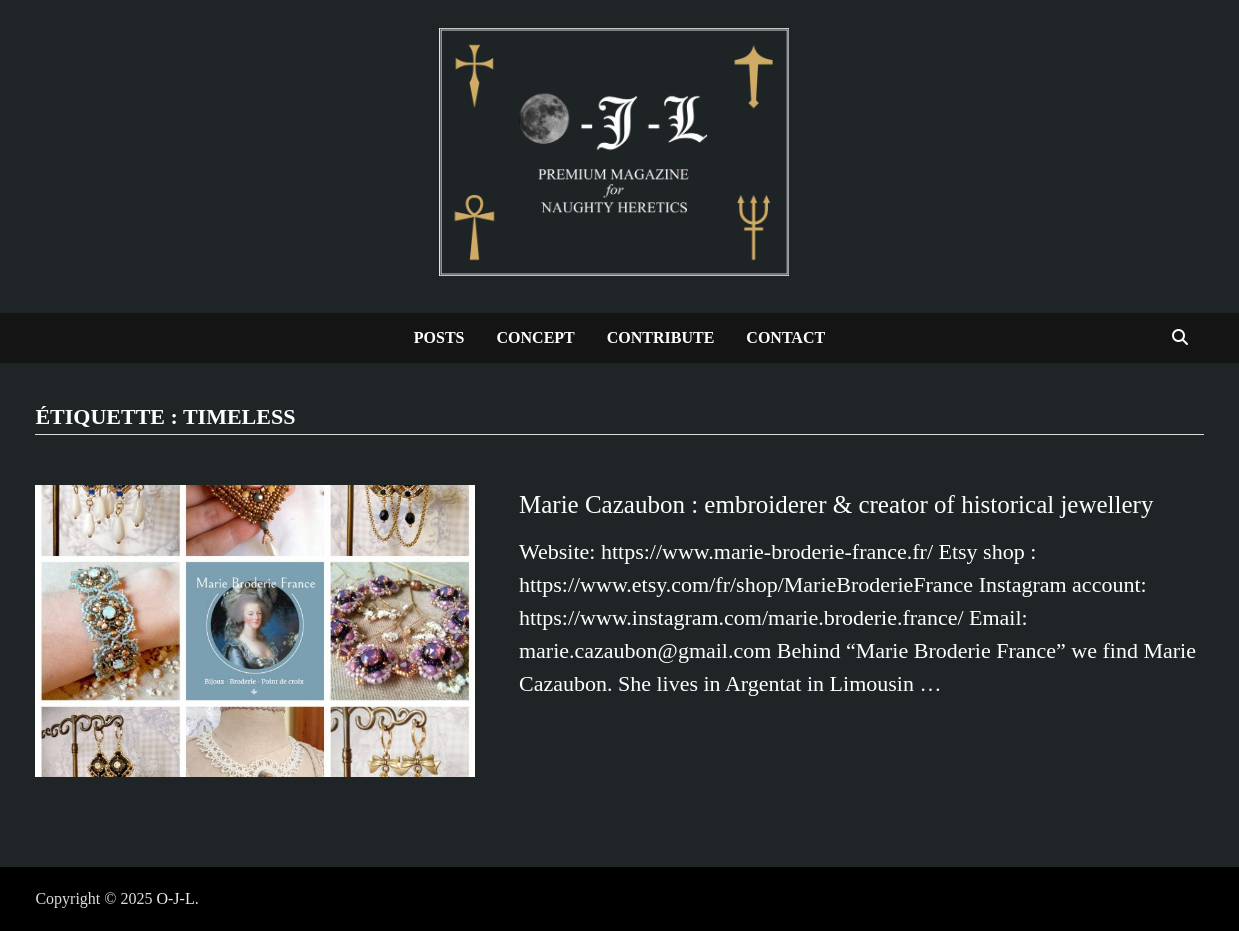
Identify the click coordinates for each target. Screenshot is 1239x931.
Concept (536, 337)
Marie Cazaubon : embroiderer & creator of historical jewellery (836, 504)
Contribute (661, 337)
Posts (439, 337)
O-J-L (175, 898)
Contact (785, 337)
